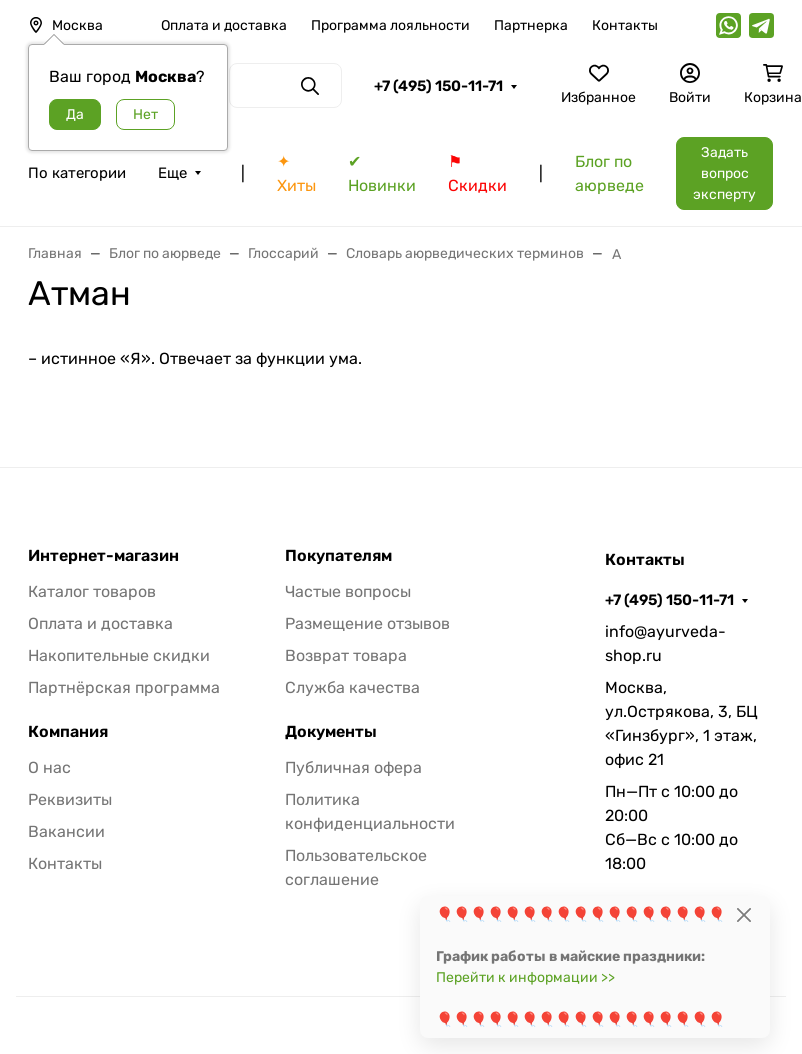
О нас (49, 767)
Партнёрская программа (124, 687)
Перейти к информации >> (525, 977)
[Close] (743, 914)
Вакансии (66, 831)
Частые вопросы (348, 591)
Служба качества (352, 687)
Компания (68, 732)
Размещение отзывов (367, 623)
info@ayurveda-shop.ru (665, 643)
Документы (331, 732)
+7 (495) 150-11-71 (438, 86)
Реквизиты (70, 799)
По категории (77, 173)
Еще (172, 173)
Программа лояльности (390, 25)
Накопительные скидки (119, 655)
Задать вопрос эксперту (724, 173)
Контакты (625, 25)
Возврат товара (346, 655)
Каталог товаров (92, 591)
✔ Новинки (382, 173)
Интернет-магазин (103, 556)
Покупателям (338, 556)
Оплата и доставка (224, 25)
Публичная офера (353, 767)
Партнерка (531, 25)
